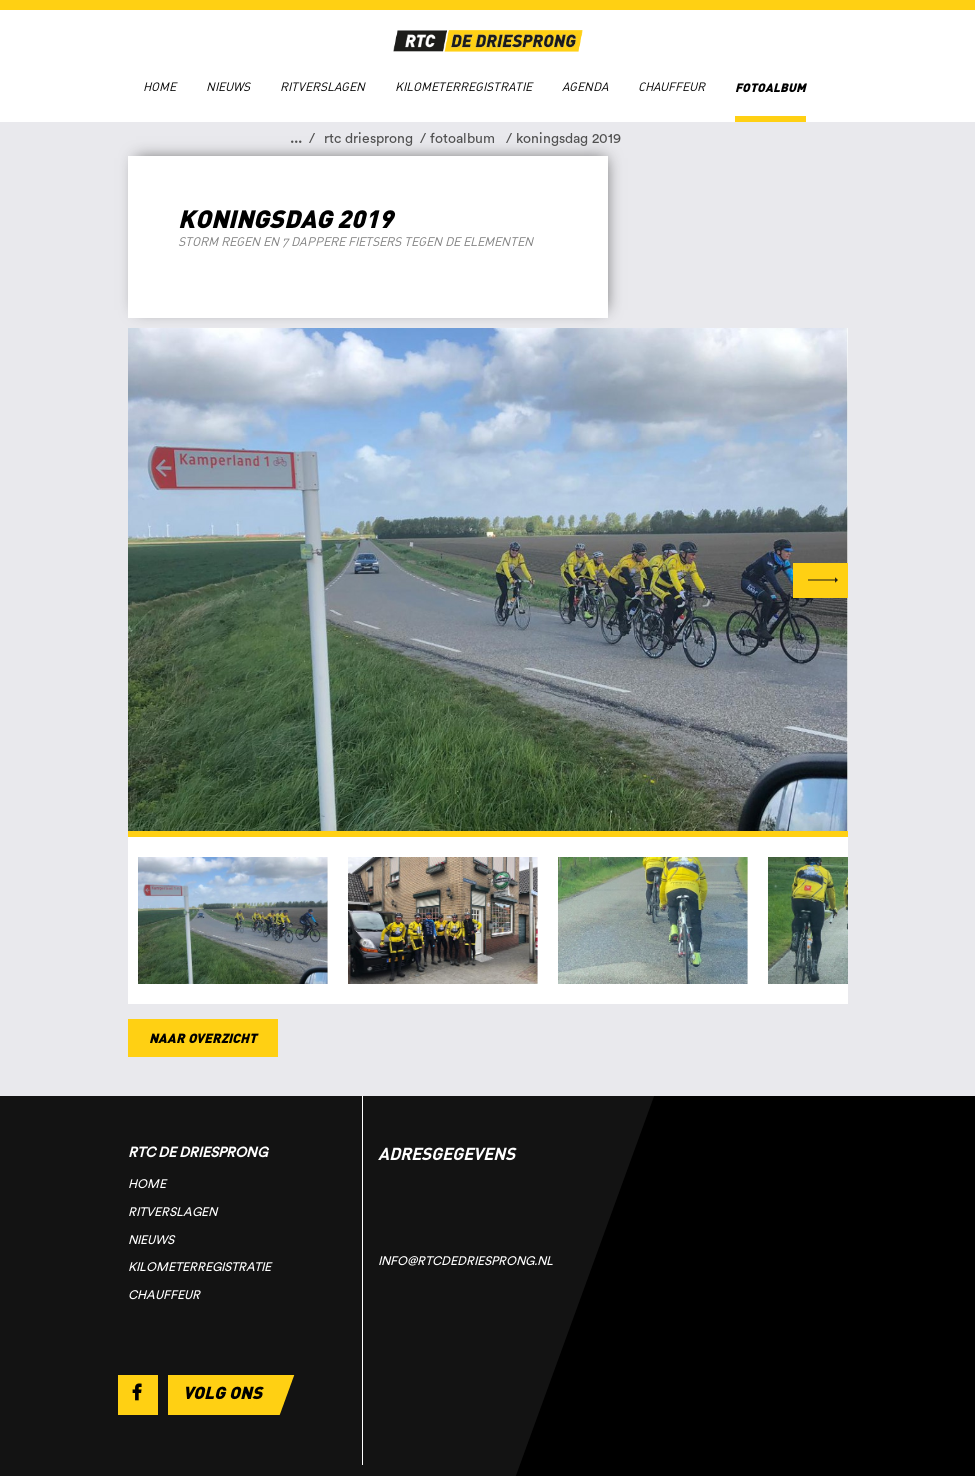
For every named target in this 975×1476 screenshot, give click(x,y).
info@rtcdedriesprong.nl (465, 1261)
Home (159, 87)
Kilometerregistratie (463, 87)
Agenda (585, 87)
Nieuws (228, 87)
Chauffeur (671, 87)
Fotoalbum (770, 87)
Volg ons (222, 1392)
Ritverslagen (322, 87)
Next (820, 580)
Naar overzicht (203, 1037)
